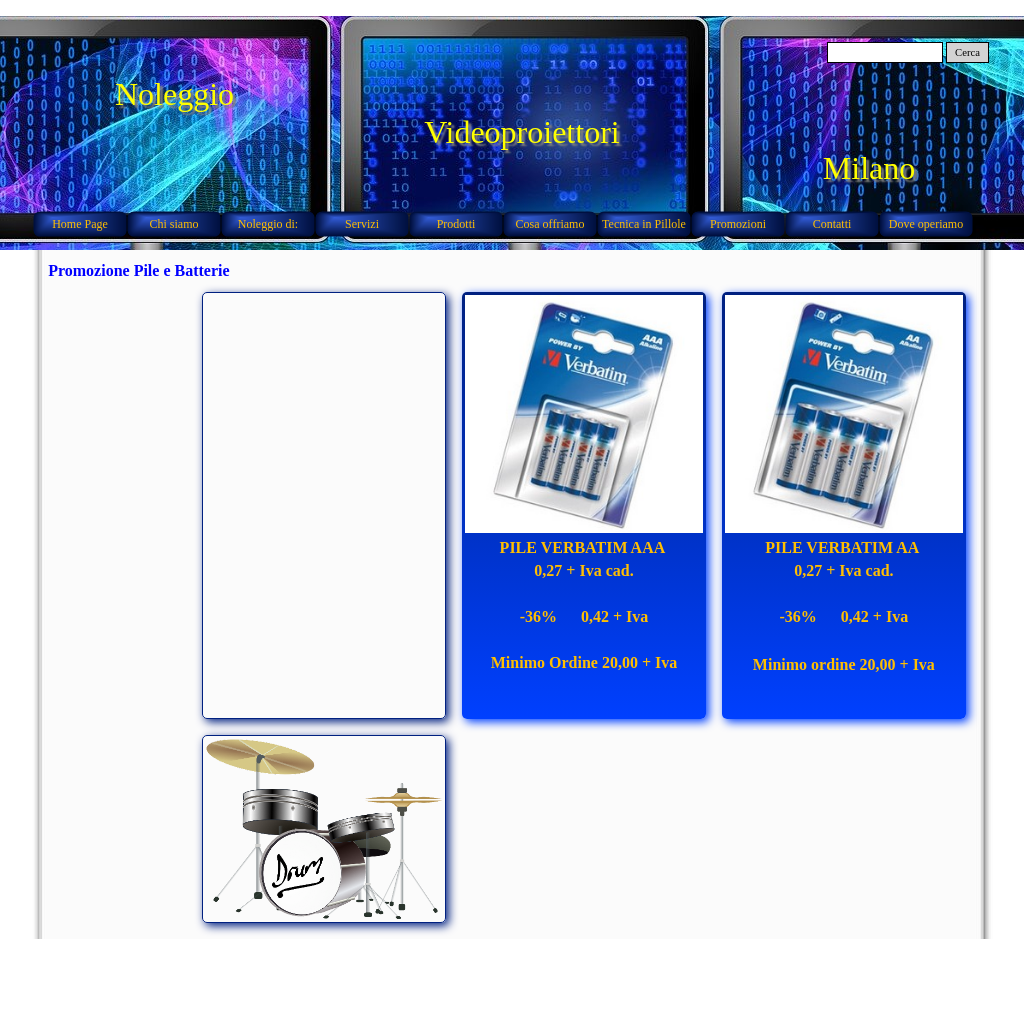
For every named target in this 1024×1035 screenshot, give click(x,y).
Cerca (967, 52)
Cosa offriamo (550, 224)
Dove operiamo (926, 224)
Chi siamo (173, 224)
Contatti (832, 224)
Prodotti (456, 224)
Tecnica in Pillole (644, 224)
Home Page (80, 224)
